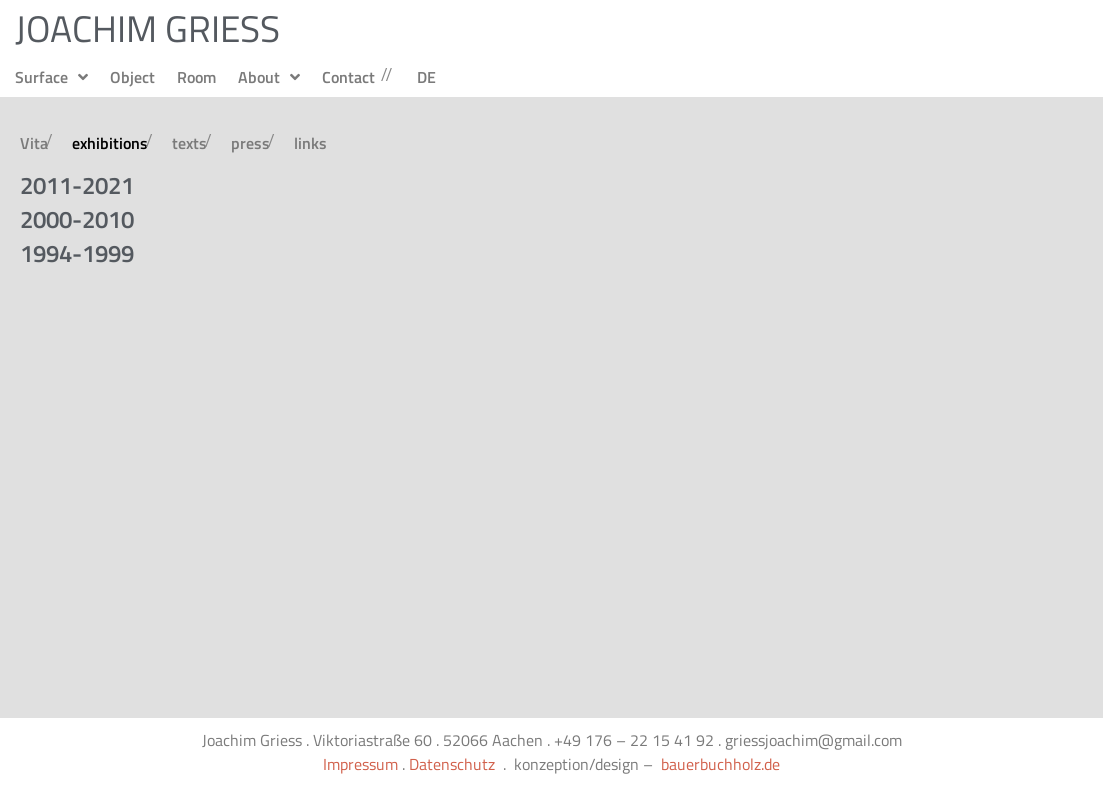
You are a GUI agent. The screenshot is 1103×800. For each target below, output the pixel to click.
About (269, 77)
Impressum (360, 764)
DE (426, 77)
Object (132, 77)
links (310, 143)
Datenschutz (452, 764)
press (250, 143)
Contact (348, 77)
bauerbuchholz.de (720, 764)
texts (189, 143)
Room (196, 77)
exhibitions (110, 143)
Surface (51, 77)
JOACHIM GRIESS (147, 28)
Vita (34, 143)
